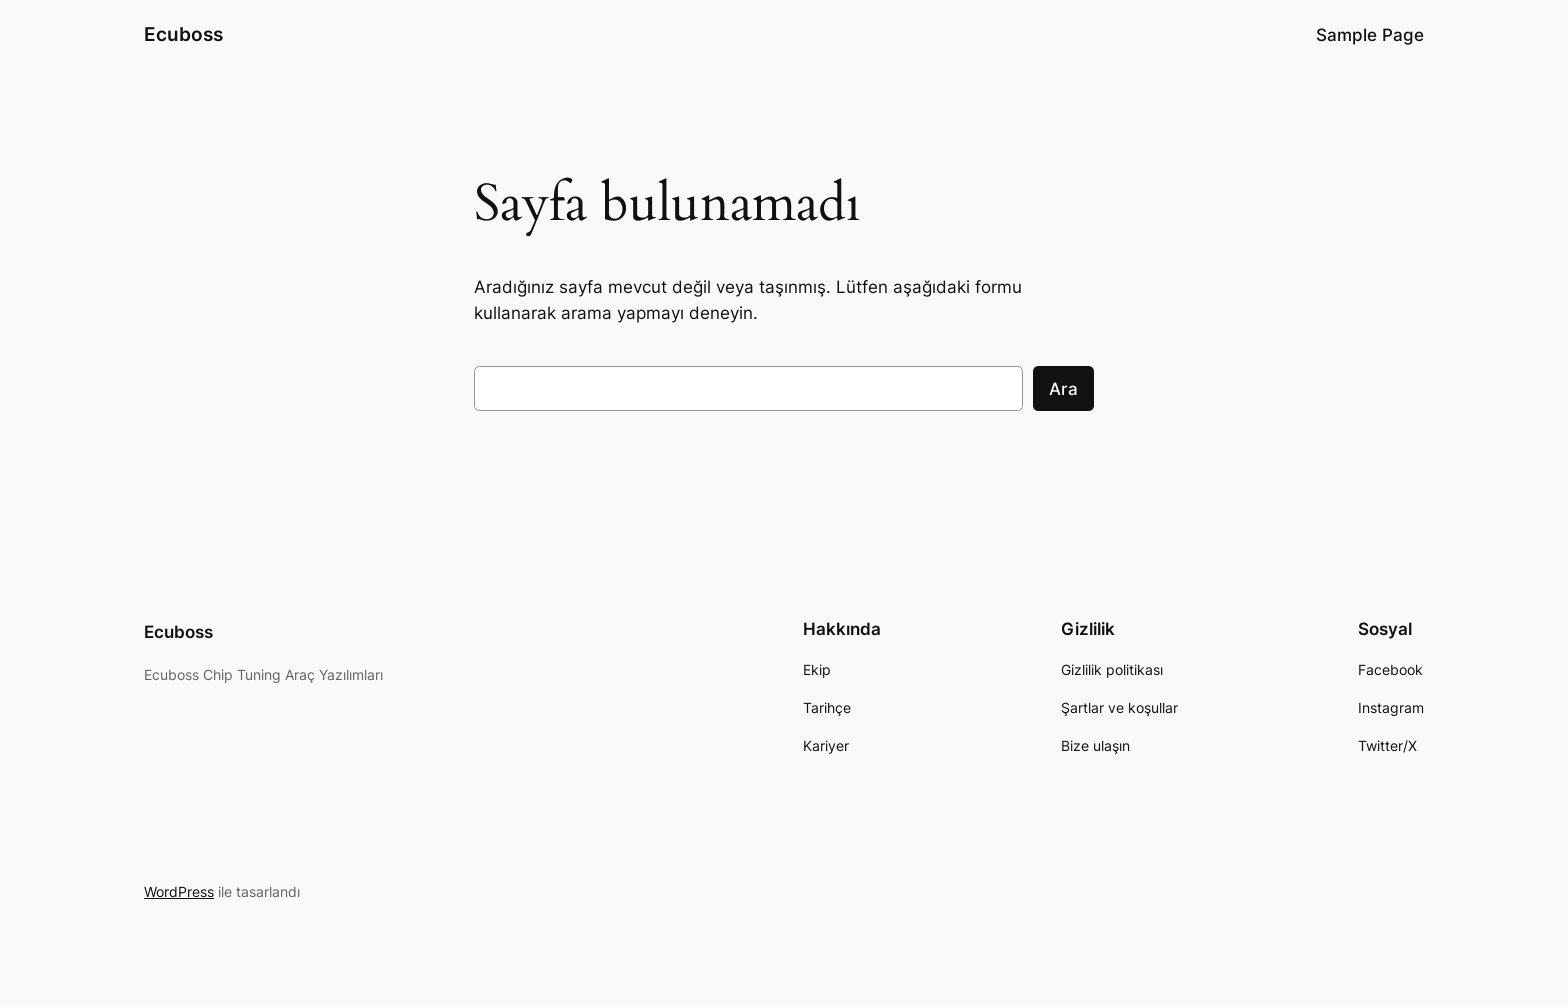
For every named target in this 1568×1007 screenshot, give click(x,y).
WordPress (179, 891)
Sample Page (1370, 35)
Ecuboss (183, 34)
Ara (1063, 389)
